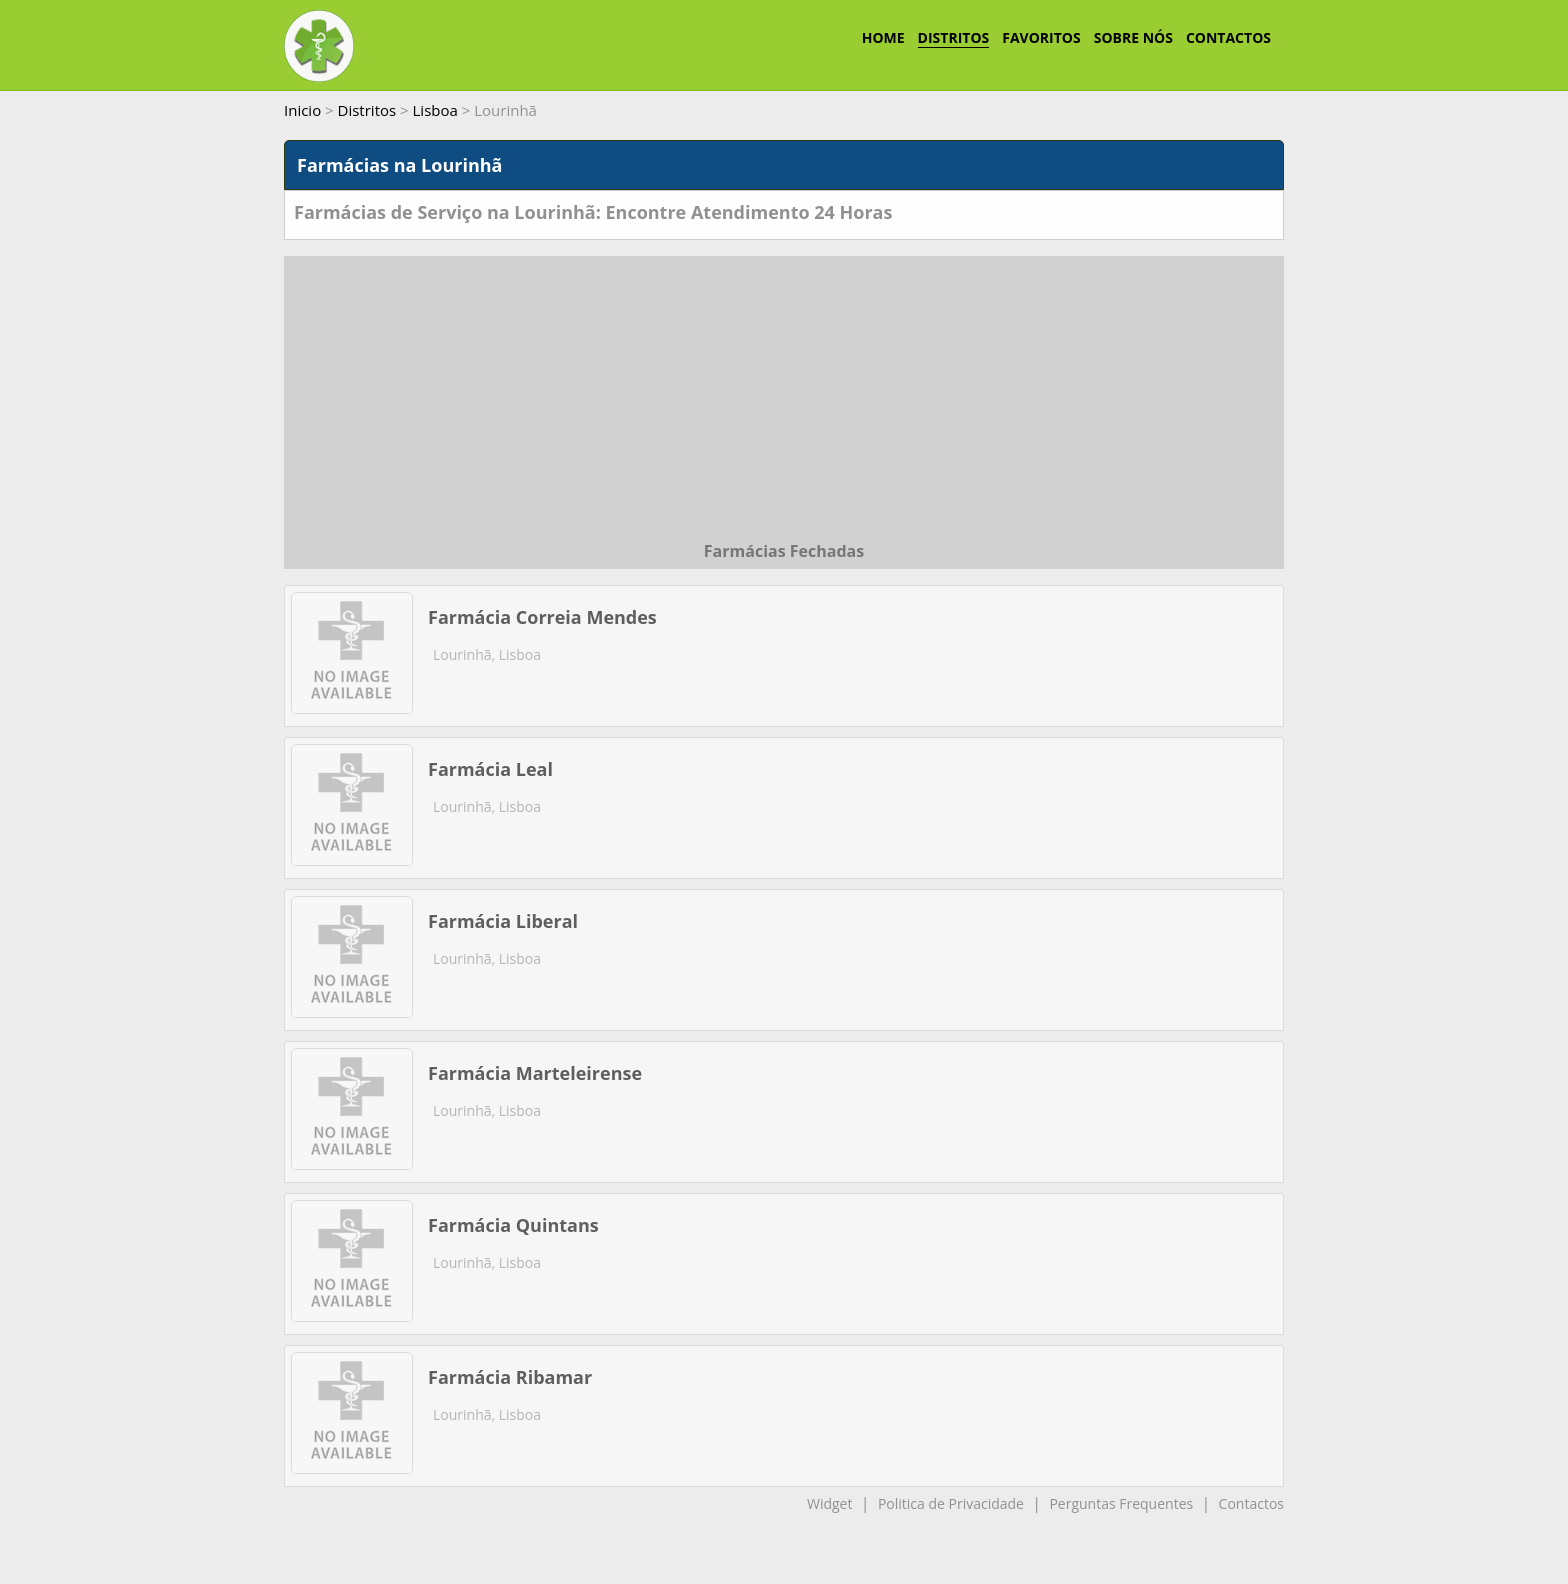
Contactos (1251, 1503)
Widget (829, 1503)
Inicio (302, 110)
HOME (883, 37)
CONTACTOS (1228, 37)
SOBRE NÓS (1133, 37)
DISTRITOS (954, 37)
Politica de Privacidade (951, 1503)
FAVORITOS (1041, 37)
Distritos (367, 110)
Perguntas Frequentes (1121, 1503)
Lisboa (435, 110)
